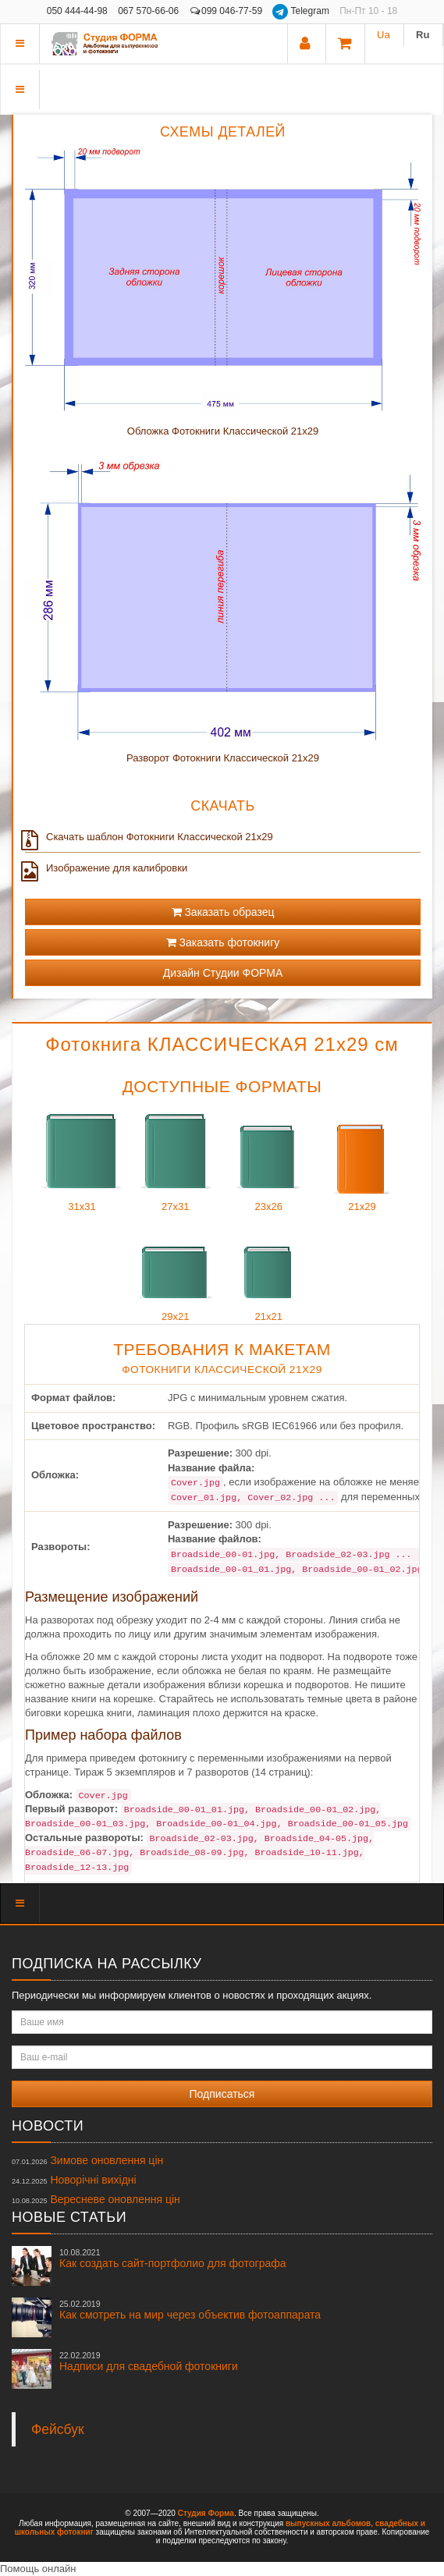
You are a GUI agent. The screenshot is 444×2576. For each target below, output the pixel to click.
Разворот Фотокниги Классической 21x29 (222, 758)
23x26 (268, 1158)
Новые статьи (69, 2217)
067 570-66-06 (148, 10)
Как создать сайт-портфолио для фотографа (172, 2258)
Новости (47, 2126)
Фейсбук (57, 2429)
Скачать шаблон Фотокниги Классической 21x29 (149, 837)
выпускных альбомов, (329, 2523)
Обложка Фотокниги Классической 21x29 (222, 431)
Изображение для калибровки (106, 868)
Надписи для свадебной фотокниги (148, 2361)
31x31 (82, 1158)
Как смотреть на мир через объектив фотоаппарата (190, 2310)
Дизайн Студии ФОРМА (223, 973)
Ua (383, 35)
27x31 (175, 1158)
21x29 (362, 1158)
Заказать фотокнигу (223, 942)
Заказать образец (223, 912)
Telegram (302, 10)
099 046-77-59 (226, 10)
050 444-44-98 (77, 10)
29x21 (175, 1268)
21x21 (268, 1268)
